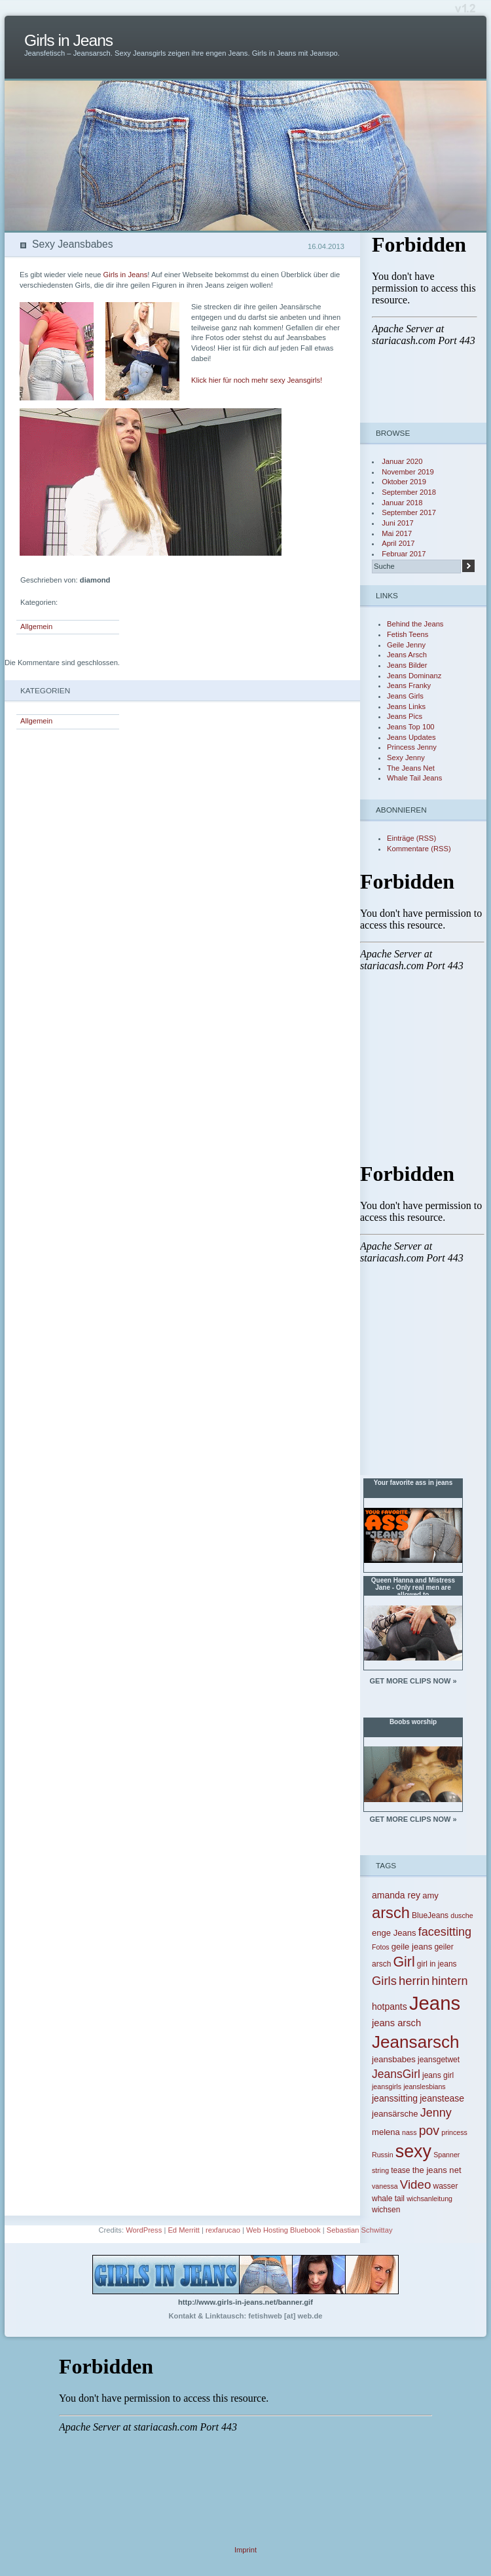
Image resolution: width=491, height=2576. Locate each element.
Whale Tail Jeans (414, 778)
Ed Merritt (184, 2230)
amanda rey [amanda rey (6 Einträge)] (396, 1895)
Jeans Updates (411, 737)
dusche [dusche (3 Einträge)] (461, 1915)
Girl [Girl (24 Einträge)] (403, 1962)
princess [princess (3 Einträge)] (454, 2132)
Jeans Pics (404, 716)
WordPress (144, 2230)
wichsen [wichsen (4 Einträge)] (386, 2209)
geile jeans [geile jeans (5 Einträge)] (412, 1946)
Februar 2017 (404, 554)
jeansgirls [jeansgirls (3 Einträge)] (386, 2086)
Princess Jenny (412, 747)
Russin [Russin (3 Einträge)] (382, 2155)
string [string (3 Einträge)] (380, 2170)
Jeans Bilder (407, 665)
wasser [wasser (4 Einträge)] (445, 2186)
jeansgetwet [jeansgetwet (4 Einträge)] (439, 2059)
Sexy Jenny (406, 757)
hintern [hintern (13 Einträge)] (449, 1981)
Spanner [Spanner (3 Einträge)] (446, 2155)
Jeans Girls (405, 696)
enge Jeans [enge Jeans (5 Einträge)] (394, 1933)
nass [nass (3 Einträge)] (409, 2132)
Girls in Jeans (68, 40)
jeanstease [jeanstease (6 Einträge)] (442, 2098)
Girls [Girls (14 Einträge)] (384, 1981)
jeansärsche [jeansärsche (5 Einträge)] (395, 2114)
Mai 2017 (397, 533)
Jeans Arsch (407, 655)
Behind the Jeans (415, 624)
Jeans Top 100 (411, 727)
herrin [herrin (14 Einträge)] (414, 1981)
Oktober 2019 (404, 482)
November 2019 (408, 472)
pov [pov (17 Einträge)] (429, 2130)
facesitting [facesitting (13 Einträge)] (444, 1931)
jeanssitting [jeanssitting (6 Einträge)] (395, 2098)
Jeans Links (406, 706)
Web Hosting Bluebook (283, 2230)
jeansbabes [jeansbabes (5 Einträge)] (394, 2059)
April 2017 (398, 543)
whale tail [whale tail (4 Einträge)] (388, 2198)
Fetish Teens (407, 634)
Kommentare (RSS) (419, 849)
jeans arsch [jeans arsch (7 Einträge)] (396, 2023)
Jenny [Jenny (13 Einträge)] (436, 2112)
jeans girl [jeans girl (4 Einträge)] (438, 2075)
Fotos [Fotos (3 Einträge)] (381, 1947)
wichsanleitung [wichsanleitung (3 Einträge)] (429, 2198)
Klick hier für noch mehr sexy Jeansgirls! (256, 380)
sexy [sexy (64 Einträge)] (413, 2151)
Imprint (245, 2550)
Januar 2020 (402, 461)
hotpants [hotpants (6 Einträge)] (389, 2006)
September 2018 (409, 492)
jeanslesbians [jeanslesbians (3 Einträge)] (424, 2086)
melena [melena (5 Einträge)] (386, 2132)
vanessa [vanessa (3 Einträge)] (385, 2186)
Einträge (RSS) (411, 838)
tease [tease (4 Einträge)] (400, 2170)
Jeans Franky (409, 685)
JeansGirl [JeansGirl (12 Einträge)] (396, 2074)
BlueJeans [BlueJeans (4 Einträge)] (430, 1915)
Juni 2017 (398, 523)
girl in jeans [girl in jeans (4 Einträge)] (437, 1964)
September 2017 (409, 512)
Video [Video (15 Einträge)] (415, 2184)
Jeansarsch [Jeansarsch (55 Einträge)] (416, 2042)
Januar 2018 (402, 503)
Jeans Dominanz (414, 676)
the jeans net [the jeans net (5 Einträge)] (437, 2170)
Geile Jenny (406, 645)
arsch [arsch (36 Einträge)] (391, 1912)
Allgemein (36, 626)
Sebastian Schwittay (360, 2230)
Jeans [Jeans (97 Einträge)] (434, 2003)
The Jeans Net (411, 768)
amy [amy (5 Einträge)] (430, 1895)
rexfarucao (223, 2230)
